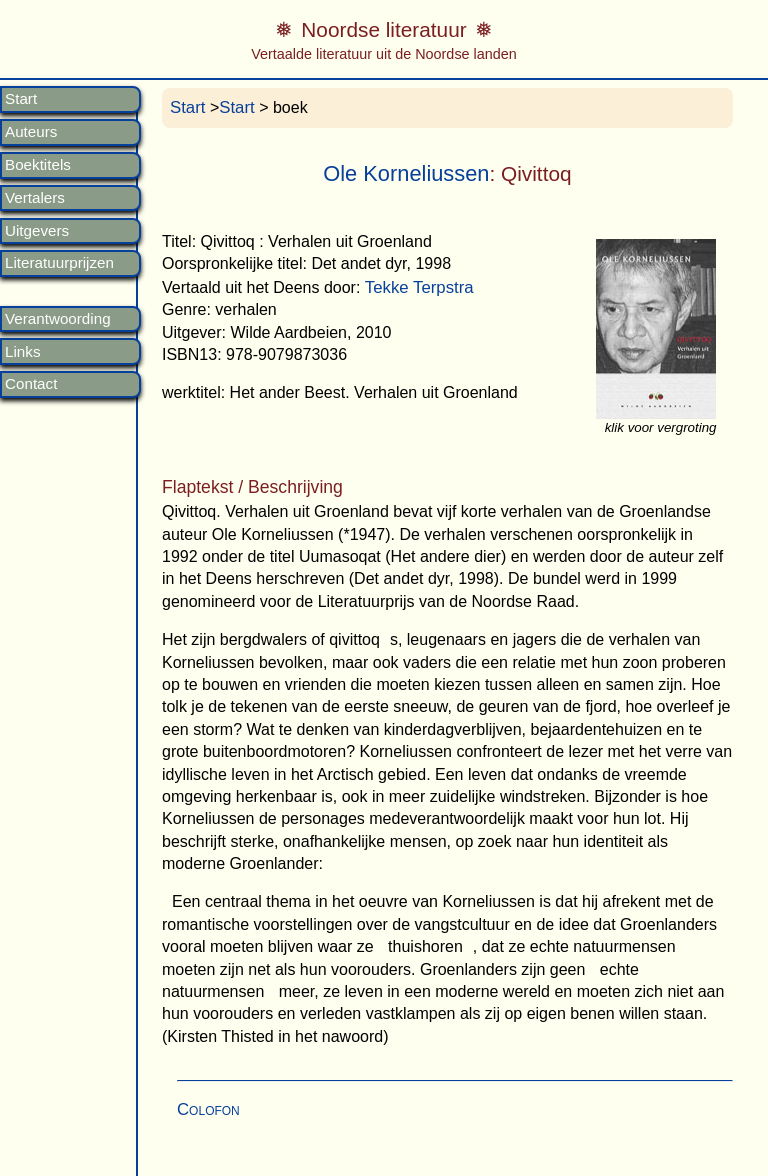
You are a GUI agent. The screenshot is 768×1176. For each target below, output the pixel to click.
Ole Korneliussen (406, 173)
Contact (31, 384)
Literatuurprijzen (59, 263)
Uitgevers (37, 231)
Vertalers (35, 198)
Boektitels (38, 165)
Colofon (208, 1109)
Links (22, 352)
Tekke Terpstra (419, 287)
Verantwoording (58, 319)
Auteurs (31, 132)
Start (21, 99)
